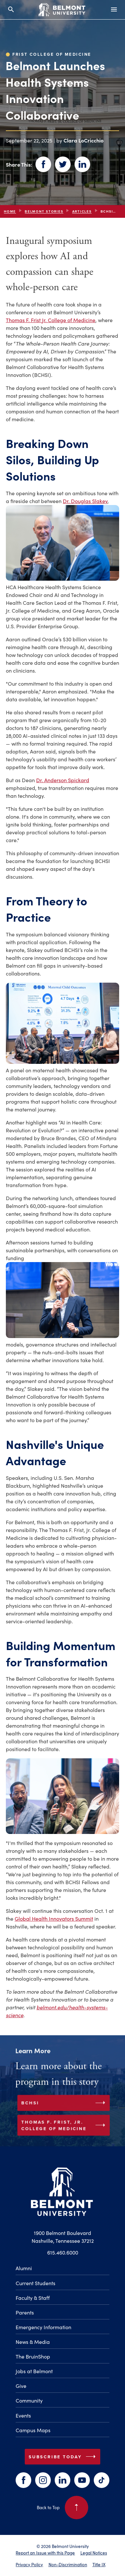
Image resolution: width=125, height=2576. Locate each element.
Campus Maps (33, 2430)
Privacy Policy (29, 2564)
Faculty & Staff (33, 2297)
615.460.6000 (62, 2252)
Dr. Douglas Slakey (85, 501)
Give (21, 2385)
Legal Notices (93, 2553)
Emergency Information (43, 2327)
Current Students (35, 2283)
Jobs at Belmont (34, 2371)
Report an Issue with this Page (45, 2553)
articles (82, 211)
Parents (25, 2312)
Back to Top (62, 2507)
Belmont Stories (44, 211)
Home (10, 211)
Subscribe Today (63, 2456)
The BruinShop (33, 2356)
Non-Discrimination (68, 2564)
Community (29, 2400)
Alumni (24, 2268)
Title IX (98, 2564)
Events (23, 2415)
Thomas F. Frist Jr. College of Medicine (50, 320)
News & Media (33, 2341)
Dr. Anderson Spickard (62, 780)
